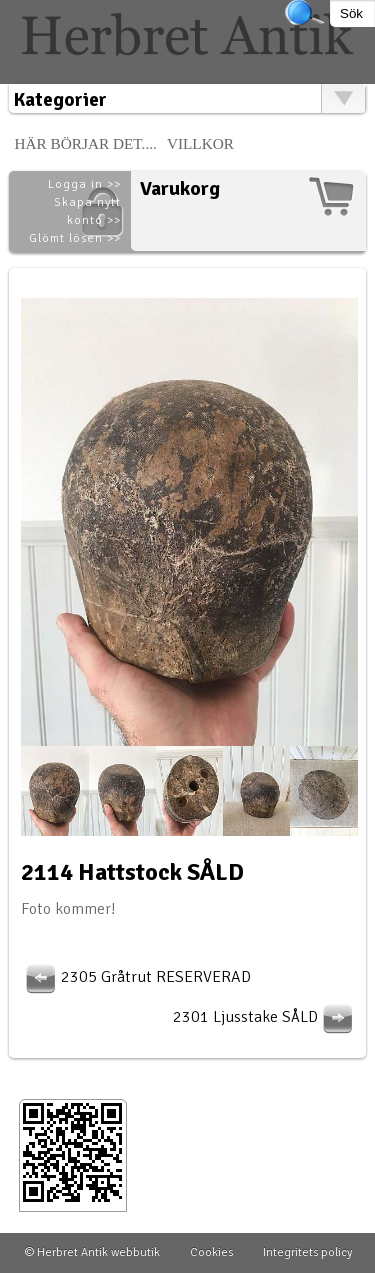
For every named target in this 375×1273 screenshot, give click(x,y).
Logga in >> (84, 184)
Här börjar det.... (85, 143)
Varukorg (180, 188)
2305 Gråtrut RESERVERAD (136, 977)
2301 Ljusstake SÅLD (265, 1017)
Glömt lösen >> (75, 238)
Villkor (200, 143)
